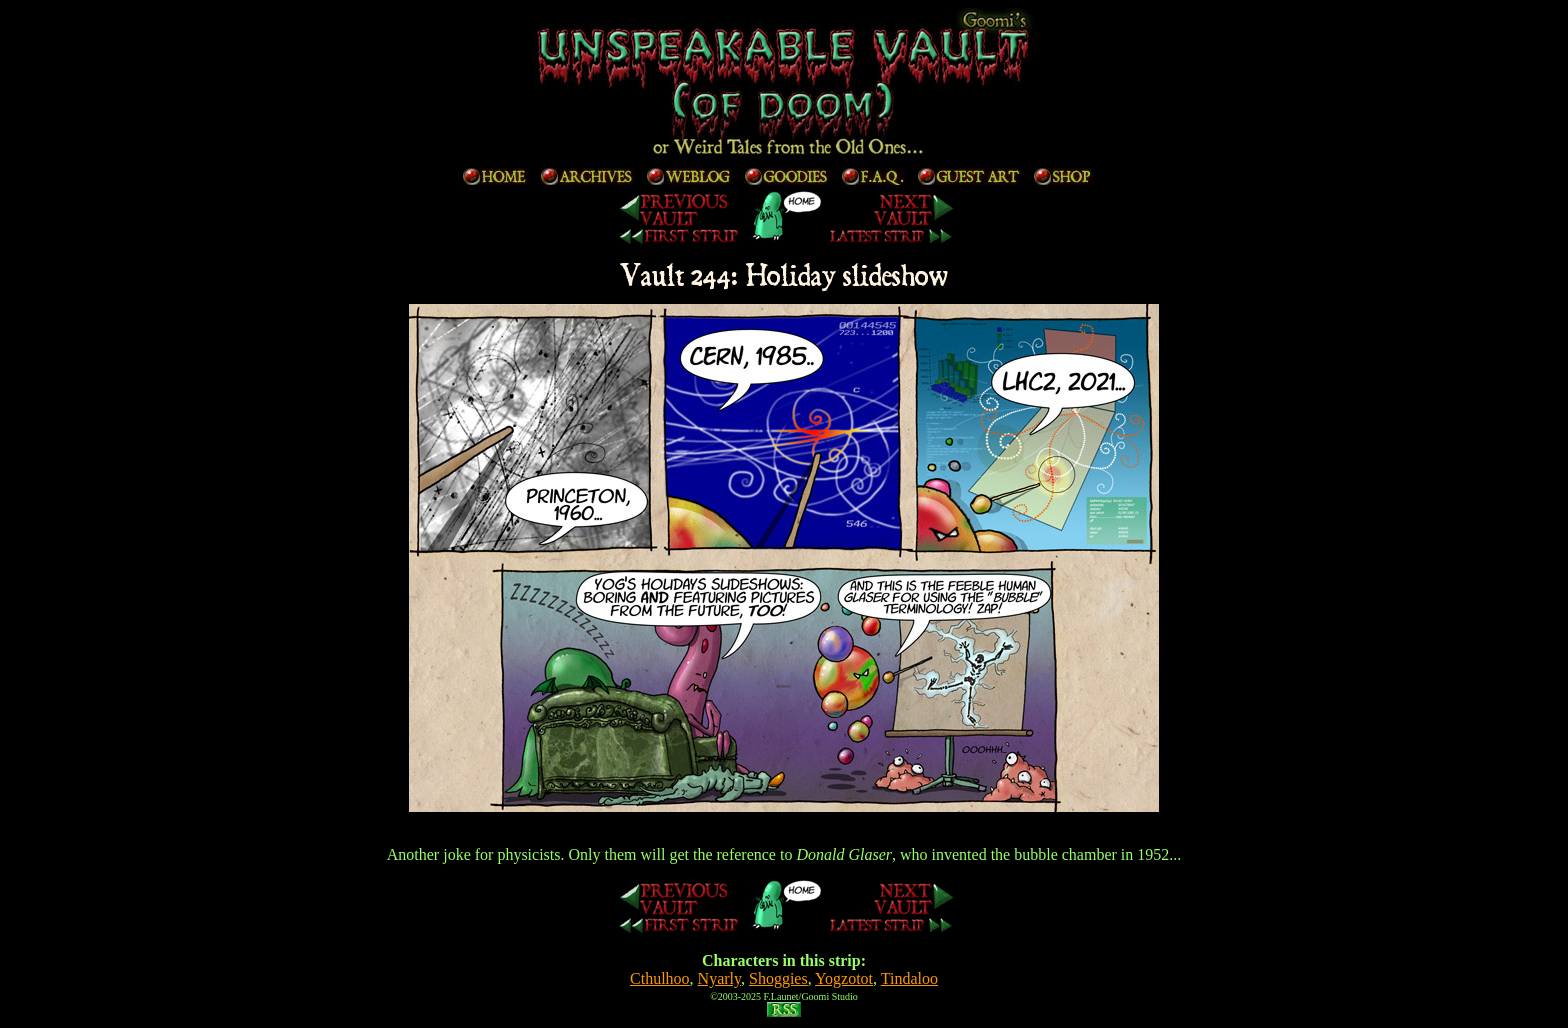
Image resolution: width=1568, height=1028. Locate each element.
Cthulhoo (660, 978)
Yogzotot (844, 978)
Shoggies (778, 978)
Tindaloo (909, 978)
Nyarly (719, 978)
